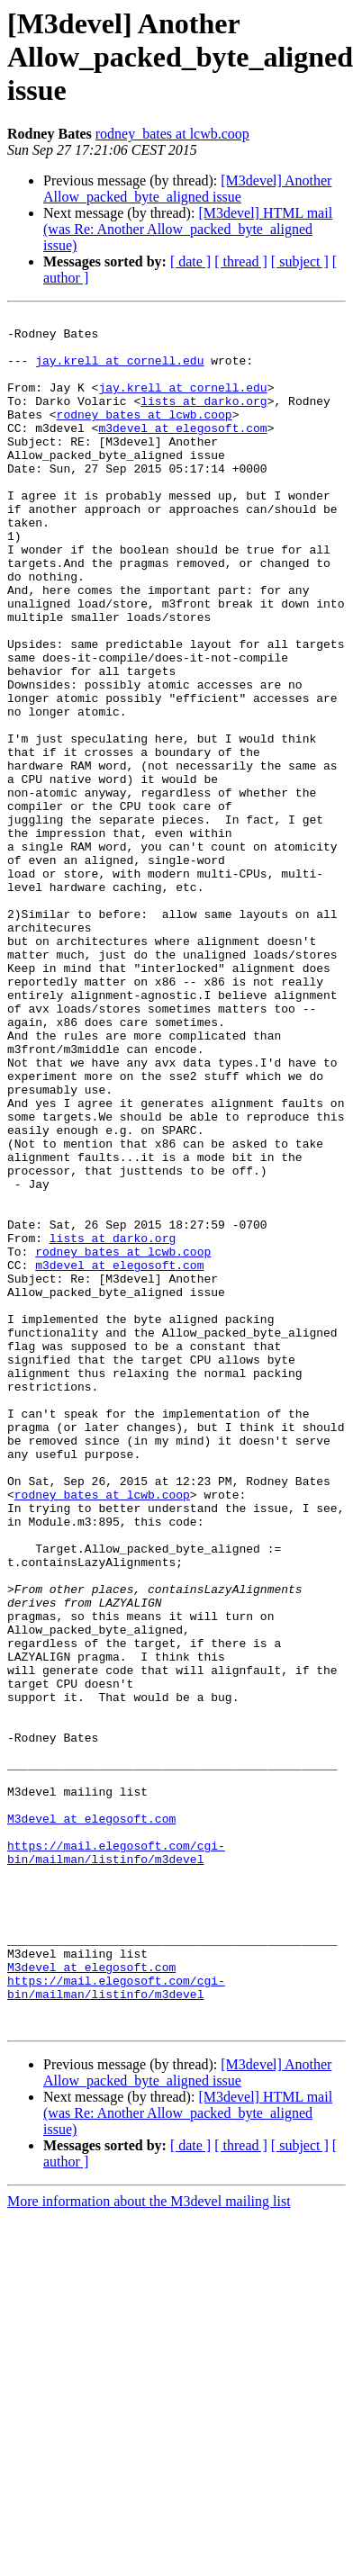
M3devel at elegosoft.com (91, 2120)
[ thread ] (240, 261)
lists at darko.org (203, 419)
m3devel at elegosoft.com (182, 452)
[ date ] (190, 261)
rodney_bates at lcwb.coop (172, 133)
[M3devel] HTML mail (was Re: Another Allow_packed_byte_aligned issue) (187, 229)
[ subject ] (300, 261)
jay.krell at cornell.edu (119, 371)
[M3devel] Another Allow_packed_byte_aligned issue (187, 188)
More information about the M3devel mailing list (149, 2544)
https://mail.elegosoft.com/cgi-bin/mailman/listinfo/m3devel (116, 2161)
